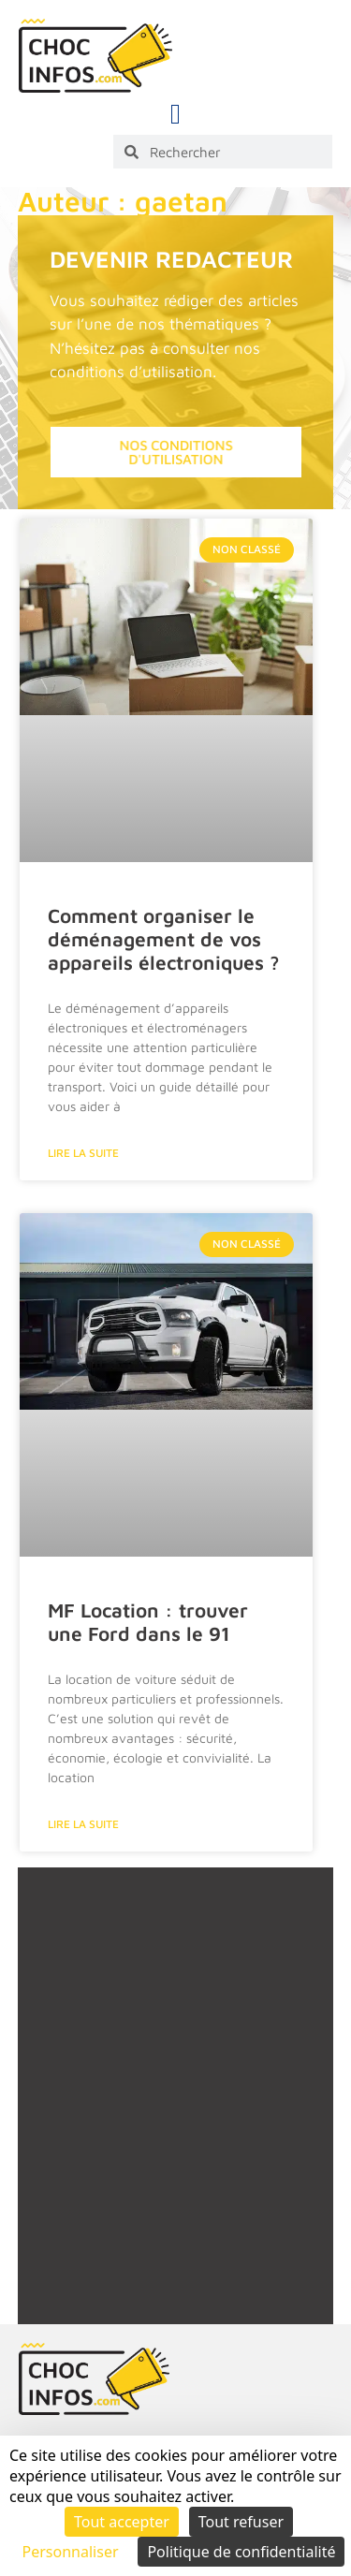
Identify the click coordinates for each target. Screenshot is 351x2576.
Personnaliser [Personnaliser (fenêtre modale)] (70, 2551)
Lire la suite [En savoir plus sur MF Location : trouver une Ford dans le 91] (83, 1824)
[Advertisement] (175, 2116)
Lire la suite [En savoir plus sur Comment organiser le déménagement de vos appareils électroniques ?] (83, 1153)
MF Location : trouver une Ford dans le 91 (148, 1622)
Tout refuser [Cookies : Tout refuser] (241, 2521)
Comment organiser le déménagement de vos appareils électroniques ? (164, 938)
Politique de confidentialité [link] (241, 2551)
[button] (176, 114)
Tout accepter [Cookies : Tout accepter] (121, 2521)
